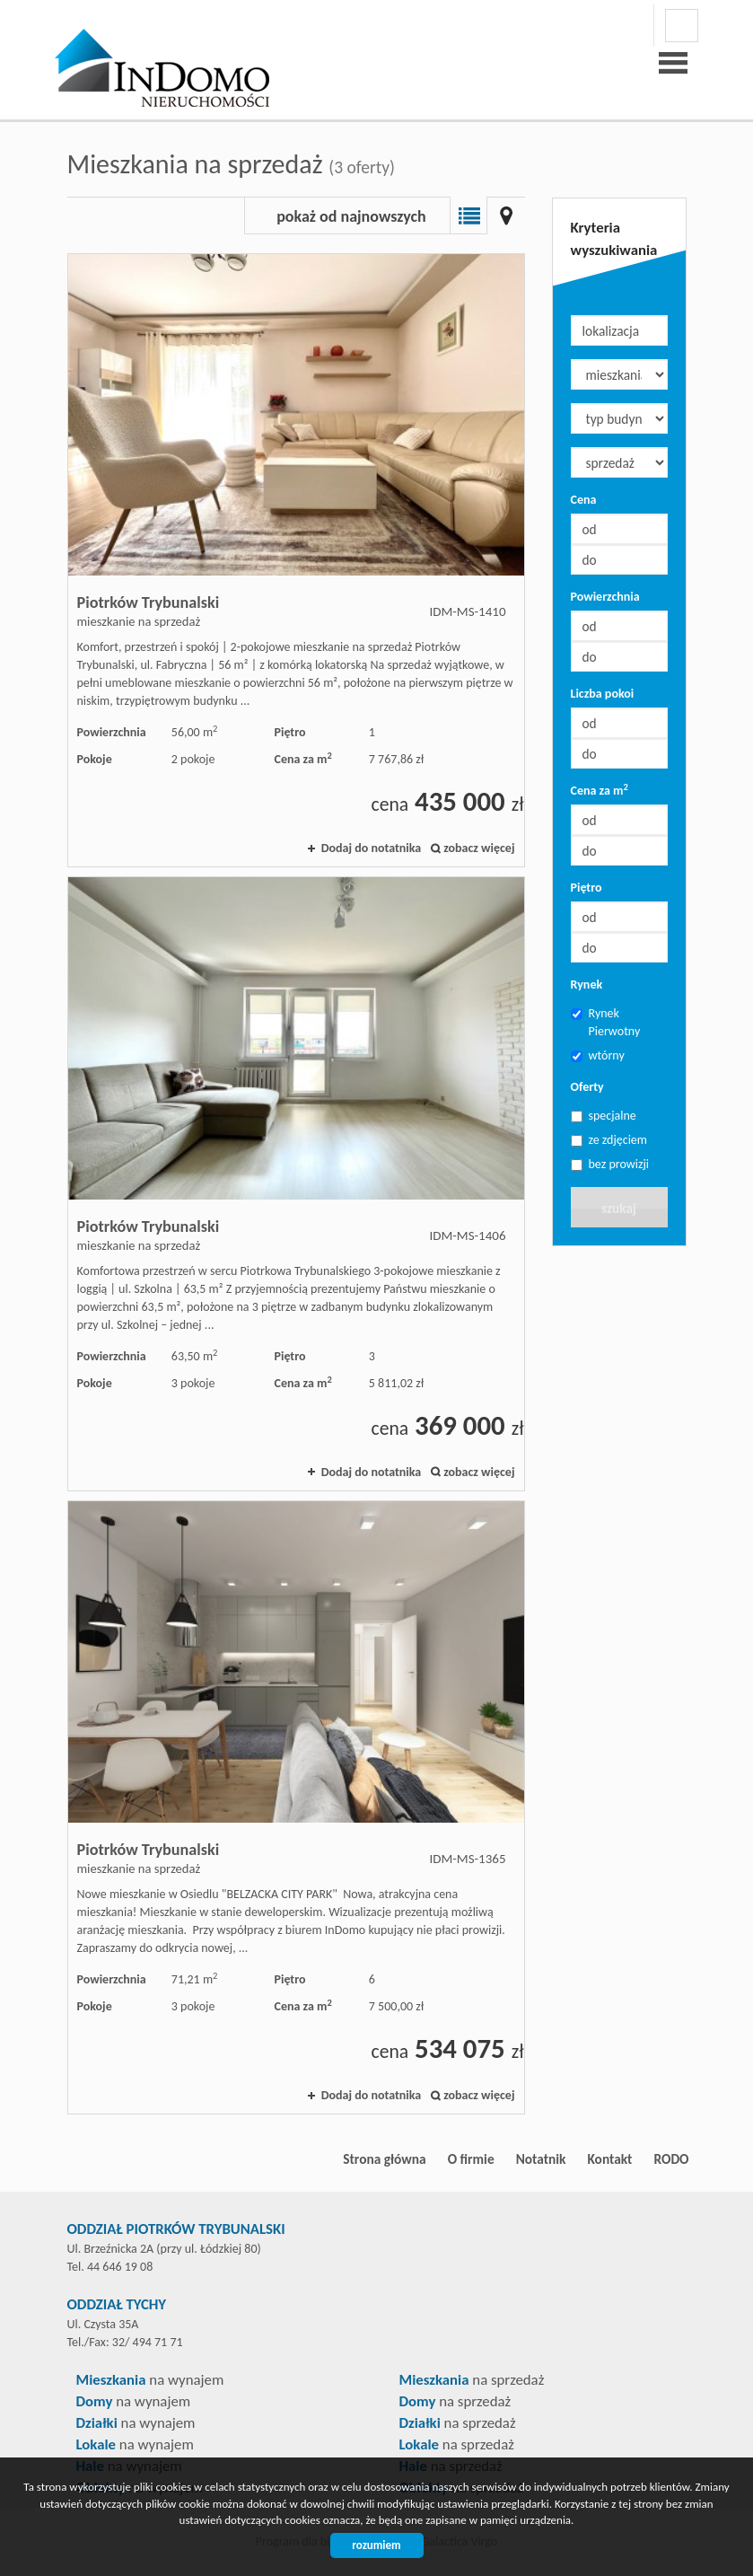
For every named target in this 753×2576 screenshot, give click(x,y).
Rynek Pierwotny (606, 1022)
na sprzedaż (472, 2379)
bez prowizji (610, 1164)
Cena (584, 499)
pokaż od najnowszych (351, 216)
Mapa (506, 215)
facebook (681, 25)
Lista (468, 215)
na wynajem (150, 2379)
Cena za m (599, 790)
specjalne (603, 1115)
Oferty (587, 1087)
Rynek (587, 984)
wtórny (598, 1055)
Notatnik (541, 2158)
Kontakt (609, 2158)
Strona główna (384, 2158)
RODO (670, 2158)
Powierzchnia (605, 596)
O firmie (471, 2158)
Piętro (586, 887)
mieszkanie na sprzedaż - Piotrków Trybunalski (296, 560)
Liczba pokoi (603, 693)
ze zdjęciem (609, 1139)
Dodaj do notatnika (371, 848)
